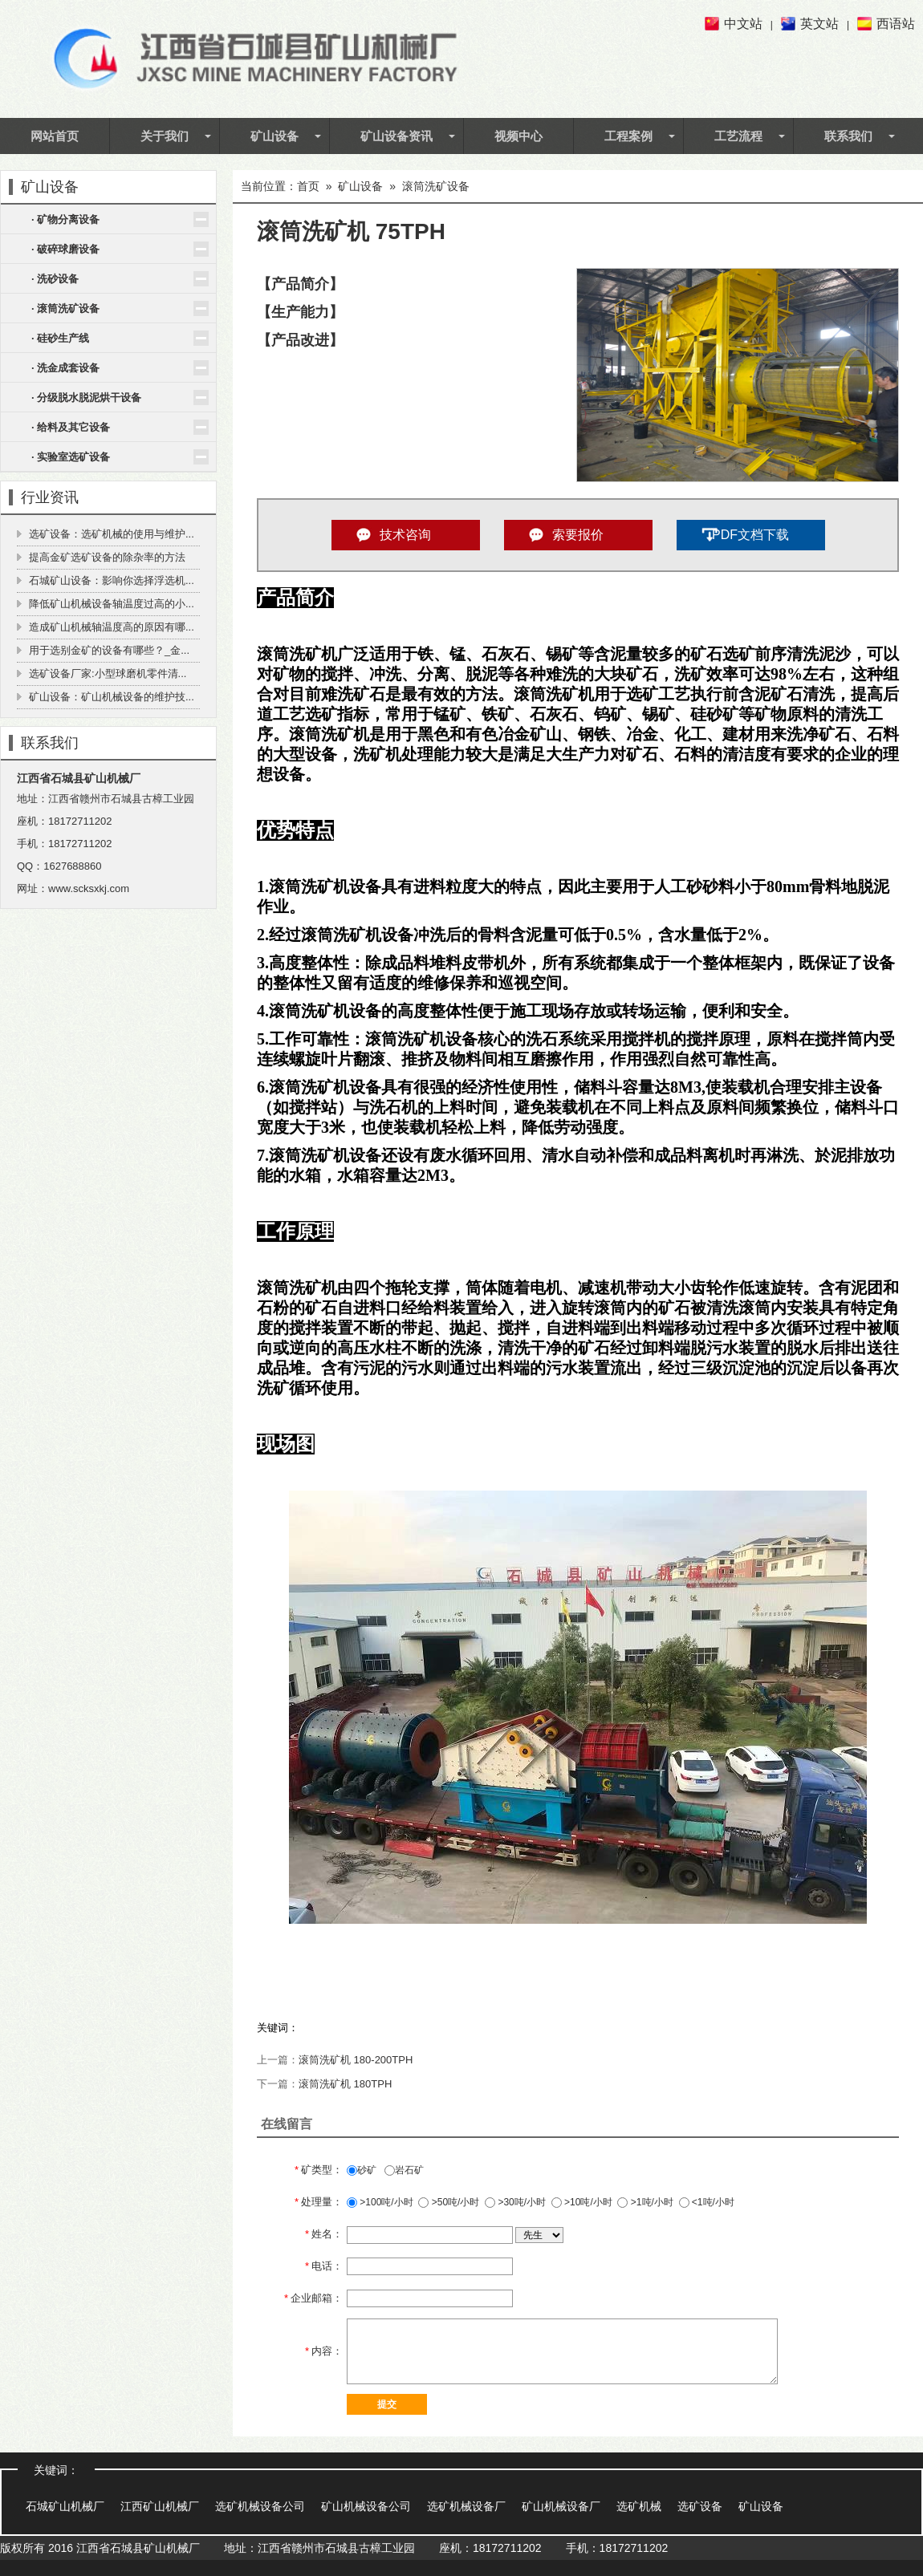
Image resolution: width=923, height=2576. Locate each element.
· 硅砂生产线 (60, 338)
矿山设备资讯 (396, 136)
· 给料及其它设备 (70, 427)
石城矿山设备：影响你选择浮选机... (111, 580)
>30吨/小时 (515, 2202)
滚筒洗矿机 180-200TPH (356, 2060)
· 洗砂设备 (55, 279)
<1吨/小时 (706, 2202)
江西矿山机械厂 (159, 2506)
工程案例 (628, 136)
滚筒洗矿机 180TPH (345, 2084)
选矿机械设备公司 (260, 2506)
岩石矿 (404, 2170)
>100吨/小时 (380, 2202)
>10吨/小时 (581, 2202)
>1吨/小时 (645, 2202)
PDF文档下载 (750, 535)
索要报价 (578, 535)
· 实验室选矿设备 (70, 457)
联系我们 (848, 136)
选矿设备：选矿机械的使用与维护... (111, 534)
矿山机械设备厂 (561, 2506)
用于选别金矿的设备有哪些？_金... (109, 650)
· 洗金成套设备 (65, 368)
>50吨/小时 (448, 2202)
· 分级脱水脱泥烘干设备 (86, 397)
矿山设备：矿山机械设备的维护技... (111, 697)
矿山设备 (274, 136)
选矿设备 (699, 2506)
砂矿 (361, 2170)
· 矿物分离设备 (65, 219)
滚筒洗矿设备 (436, 186)
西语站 (895, 23)
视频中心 (518, 136)
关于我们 (164, 136)
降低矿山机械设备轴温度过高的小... (111, 604)
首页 (308, 186)
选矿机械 (638, 2506)
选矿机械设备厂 (466, 2506)
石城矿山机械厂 (65, 2506)
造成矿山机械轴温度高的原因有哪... (111, 627)
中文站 (743, 23)
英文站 (819, 23)
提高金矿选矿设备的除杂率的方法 (107, 557)
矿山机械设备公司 (366, 2506)
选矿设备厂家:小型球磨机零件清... (107, 673)
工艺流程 (738, 136)
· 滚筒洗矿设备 (65, 308)
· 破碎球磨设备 (65, 249)
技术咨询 (405, 535)
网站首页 (54, 136)
